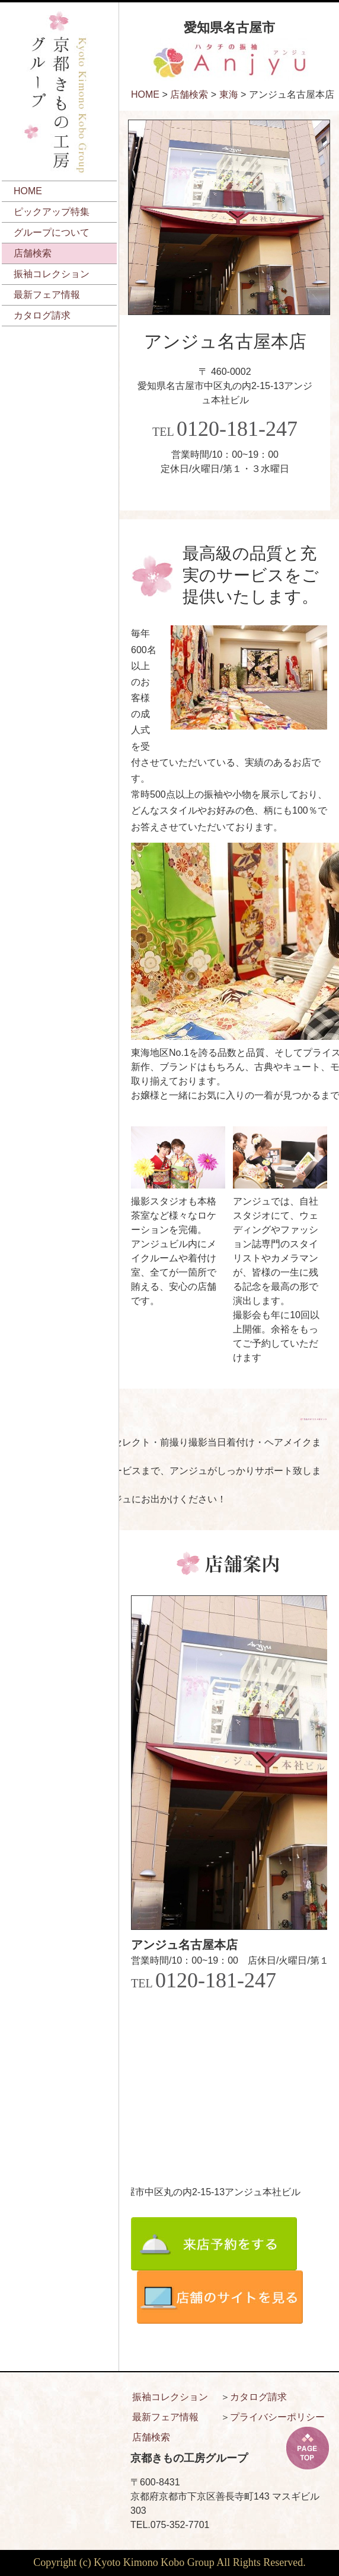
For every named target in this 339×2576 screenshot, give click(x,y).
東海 (228, 94)
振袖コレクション (51, 274)
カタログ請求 (42, 315)
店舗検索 (33, 253)
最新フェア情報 (47, 295)
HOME (28, 191)
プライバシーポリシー (277, 2417)
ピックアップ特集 (51, 212)
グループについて (51, 232)
